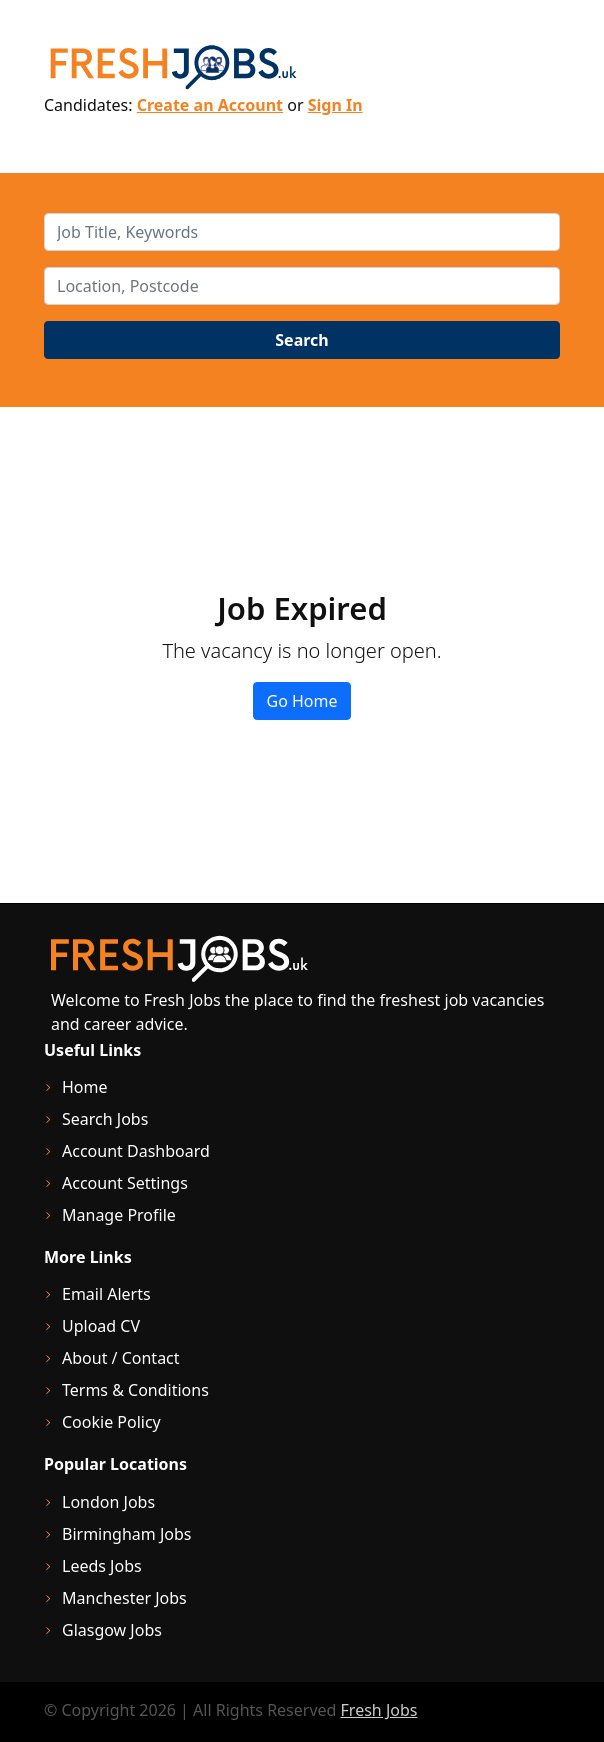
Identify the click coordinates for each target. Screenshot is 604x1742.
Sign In (335, 105)
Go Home (301, 701)
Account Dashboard (136, 1151)
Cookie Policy (111, 1422)
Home (85, 1087)
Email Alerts (106, 1294)
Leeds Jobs (102, 1566)
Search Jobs (105, 1119)
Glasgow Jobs (112, 1630)
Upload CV (101, 1326)
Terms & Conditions (135, 1390)
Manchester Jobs (124, 1598)
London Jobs (108, 1502)
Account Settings (125, 1183)
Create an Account (210, 105)
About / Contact (121, 1358)
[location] (302, 286)
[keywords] (302, 232)
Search (301, 340)
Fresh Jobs (379, 1710)
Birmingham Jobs (127, 1534)
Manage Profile (119, 1215)
